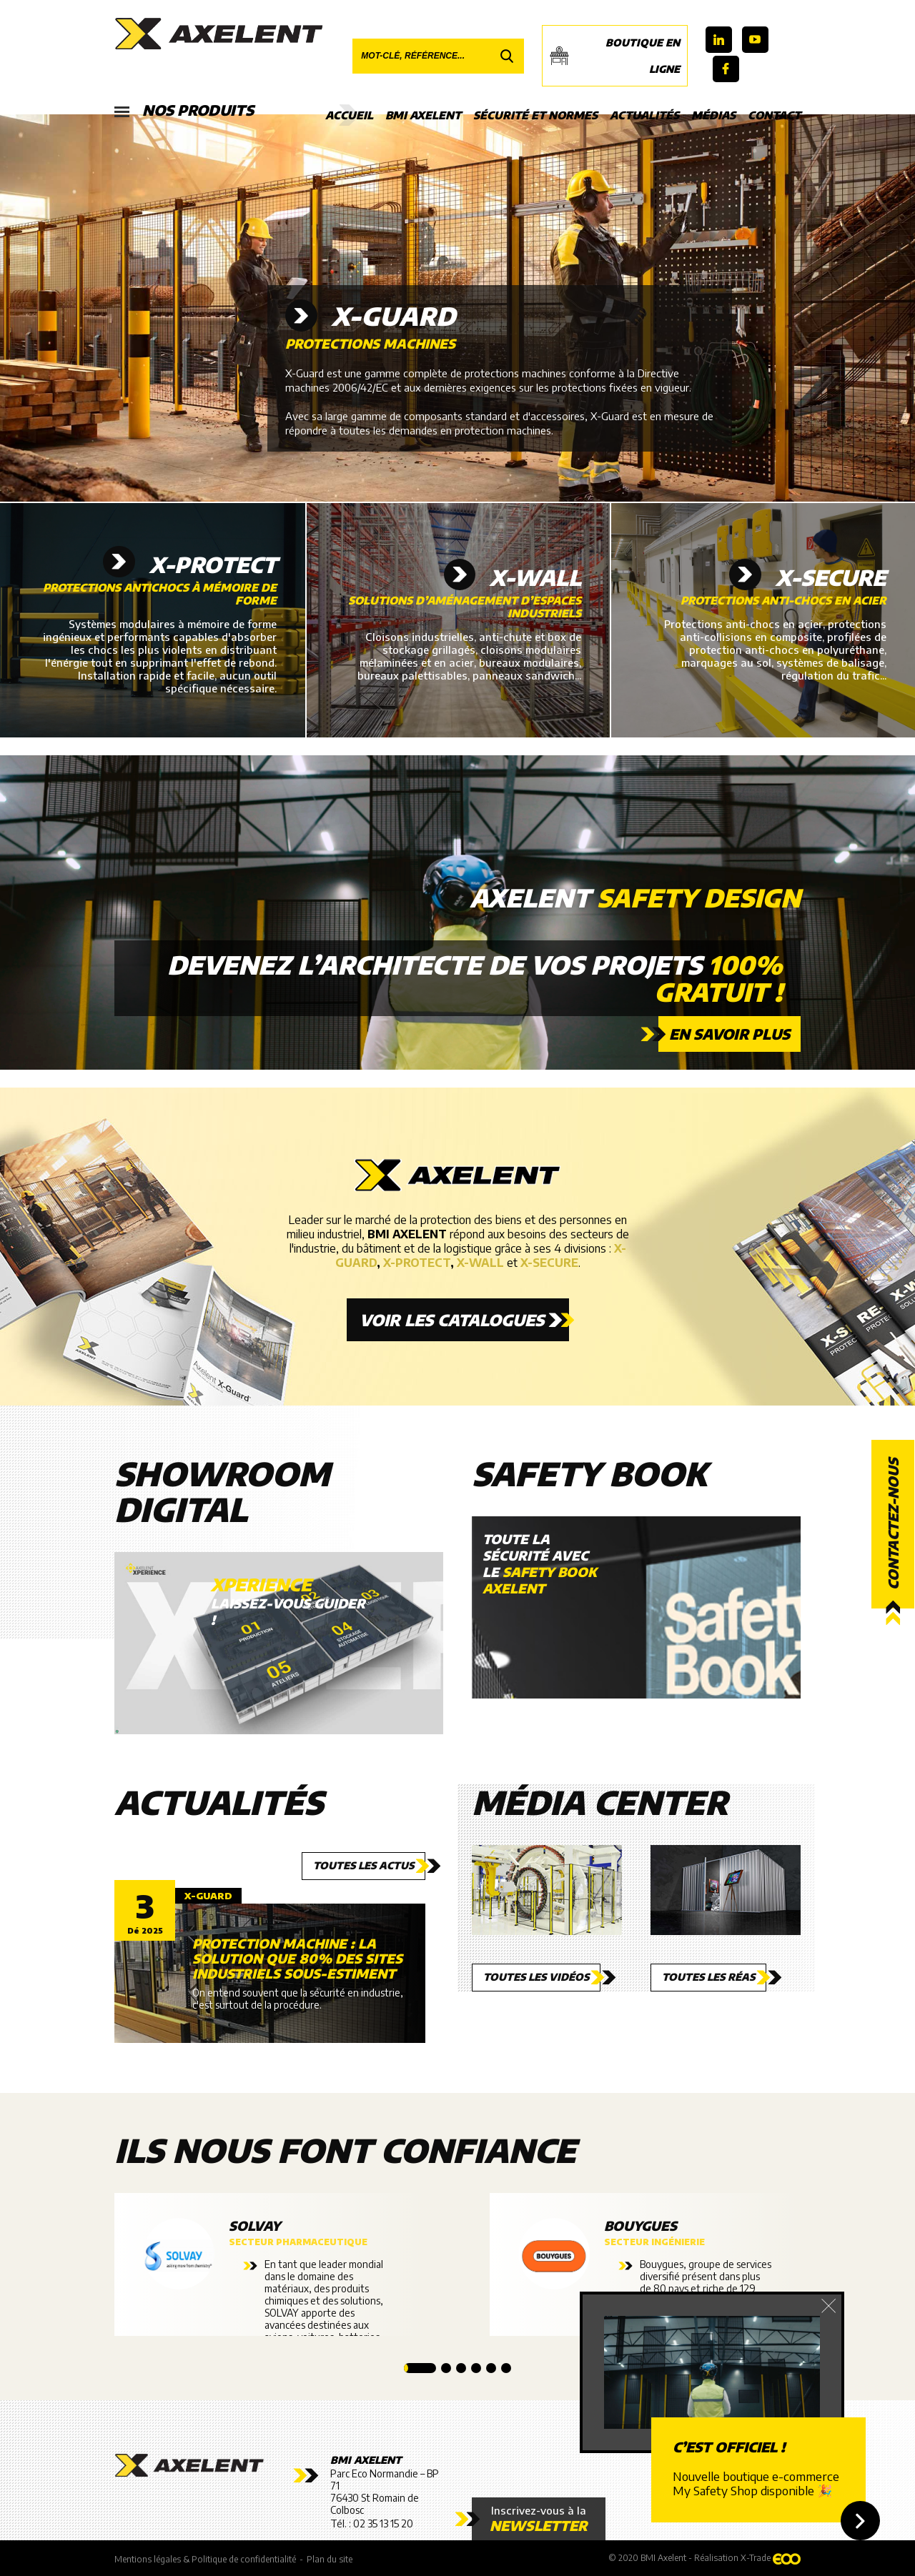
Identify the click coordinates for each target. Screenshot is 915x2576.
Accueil (349, 115)
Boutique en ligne (614, 55)
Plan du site (329, 2559)
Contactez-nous (892, 1524)
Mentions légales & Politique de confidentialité (205, 2559)
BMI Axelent (423, 115)
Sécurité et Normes (535, 115)
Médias (713, 115)
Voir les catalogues (452, 1320)
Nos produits (184, 110)
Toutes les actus (363, 1865)
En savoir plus (729, 1034)
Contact (774, 115)
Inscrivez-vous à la (539, 2519)
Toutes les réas (708, 1977)
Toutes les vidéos (536, 1977)
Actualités (644, 115)
